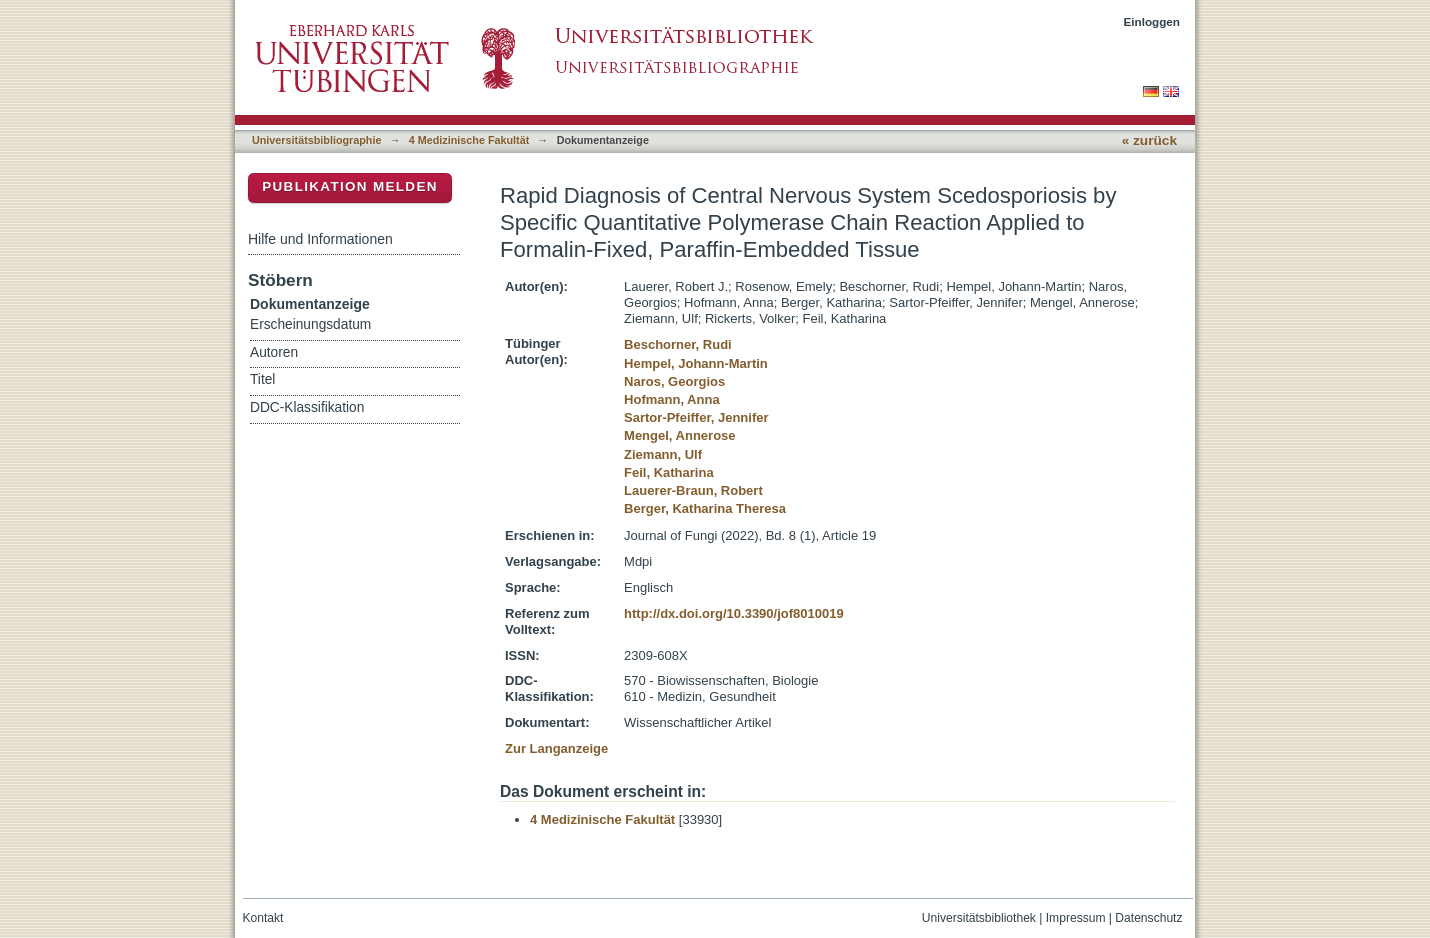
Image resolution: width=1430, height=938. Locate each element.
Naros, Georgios (674, 381)
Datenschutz (1148, 918)
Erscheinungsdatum (310, 324)
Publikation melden (350, 186)
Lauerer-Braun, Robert (693, 490)
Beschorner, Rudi (678, 344)
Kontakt (263, 918)
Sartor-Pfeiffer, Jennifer (696, 417)
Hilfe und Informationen (320, 239)
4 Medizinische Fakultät (469, 140)
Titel (262, 379)
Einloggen (1152, 21)
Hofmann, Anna (672, 399)
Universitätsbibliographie (316, 140)
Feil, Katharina (669, 472)
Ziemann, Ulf (663, 454)
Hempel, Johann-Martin (696, 363)
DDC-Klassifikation (307, 407)
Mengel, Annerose (679, 435)
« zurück (1149, 140)
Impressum (1076, 918)
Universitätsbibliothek (979, 918)
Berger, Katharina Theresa (705, 508)
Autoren (274, 352)
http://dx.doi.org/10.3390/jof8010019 (734, 613)
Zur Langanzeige (556, 748)
